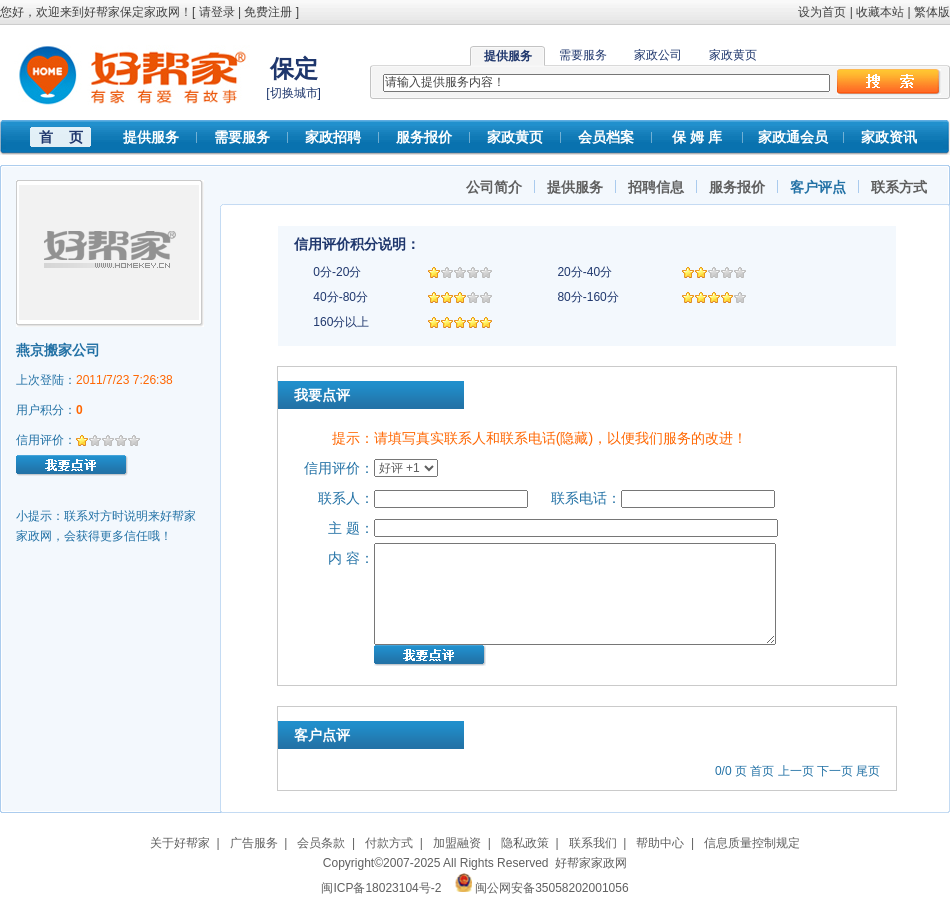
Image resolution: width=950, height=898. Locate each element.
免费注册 (268, 12)
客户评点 (818, 187)
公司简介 (494, 187)
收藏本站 (880, 12)
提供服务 (151, 137)
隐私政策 (525, 843)
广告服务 (254, 843)
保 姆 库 (697, 137)
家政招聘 (333, 137)
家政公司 (658, 55)
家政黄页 (733, 55)
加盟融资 (457, 843)
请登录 (217, 12)
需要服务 (583, 55)
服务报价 (424, 137)
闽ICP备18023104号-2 (381, 888)
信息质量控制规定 (752, 843)
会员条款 (321, 843)
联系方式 (899, 187)
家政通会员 (793, 137)
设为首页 (822, 12)
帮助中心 (660, 843)
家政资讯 (889, 137)
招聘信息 (656, 187)
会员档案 (606, 137)
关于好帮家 (180, 843)
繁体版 (932, 12)
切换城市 (294, 93)
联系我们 (593, 843)
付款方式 (389, 843)
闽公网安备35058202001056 (551, 888)
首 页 (61, 137)
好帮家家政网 (591, 863)
